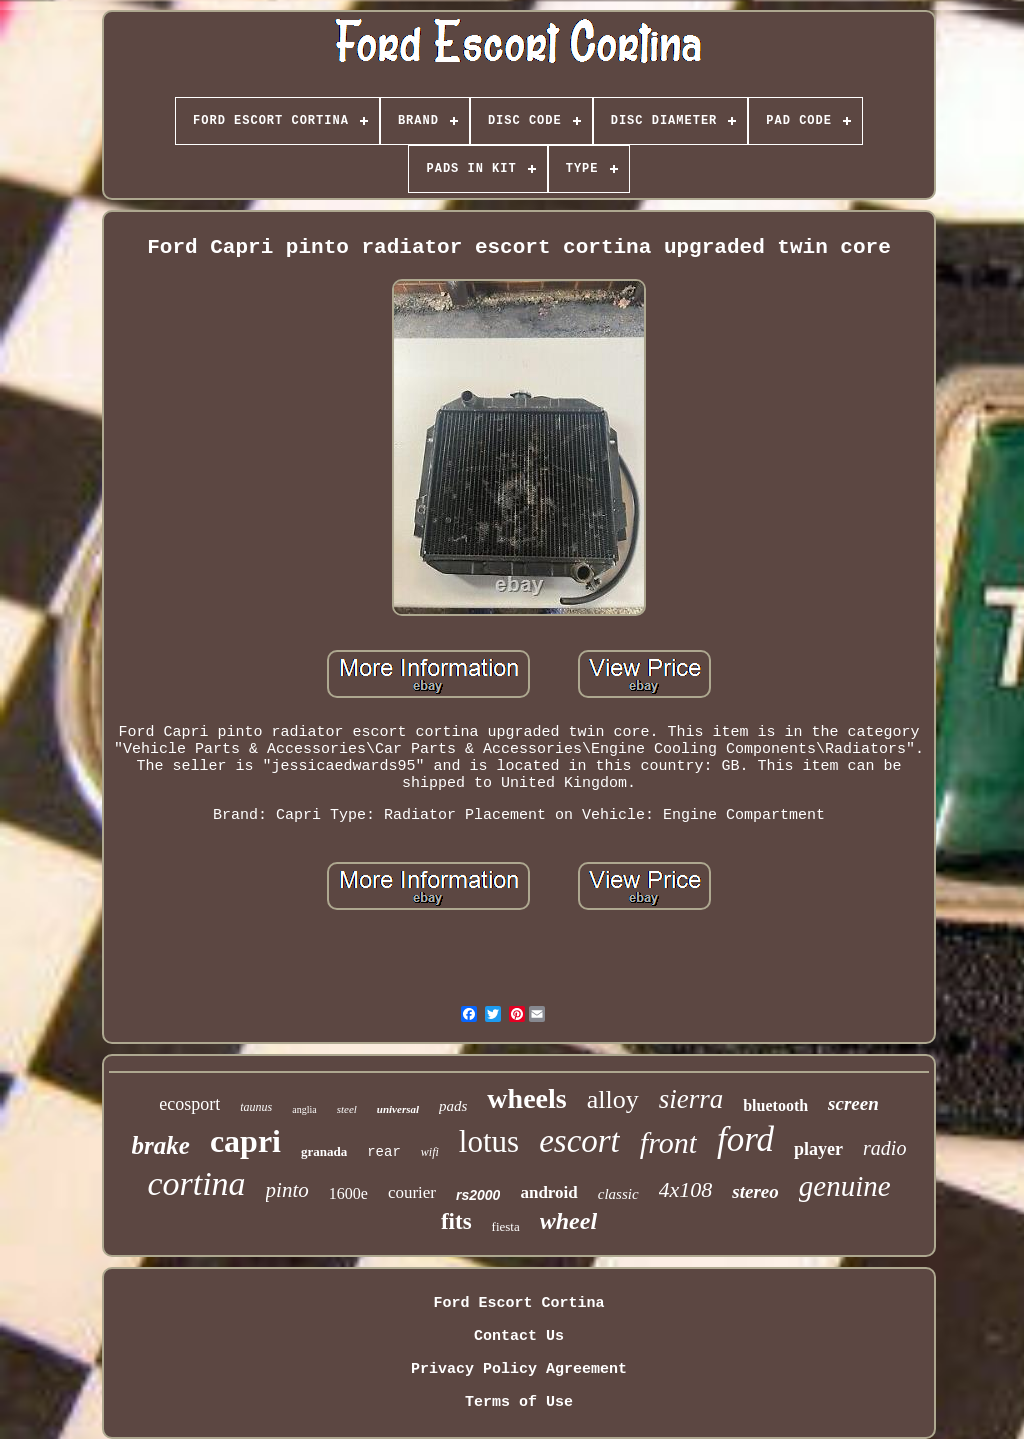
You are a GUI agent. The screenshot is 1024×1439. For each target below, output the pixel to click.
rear (384, 1152)
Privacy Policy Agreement (519, 1369)
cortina (196, 1183)
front (668, 1142)
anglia (304, 1109)
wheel (568, 1221)
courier (412, 1192)
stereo (755, 1191)
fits (456, 1221)
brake (161, 1145)
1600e (348, 1193)
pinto (287, 1190)
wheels (526, 1098)
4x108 (686, 1189)
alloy (613, 1099)
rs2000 (478, 1195)
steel (347, 1109)
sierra (691, 1099)
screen (853, 1103)
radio (884, 1148)
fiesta (506, 1226)
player (818, 1149)
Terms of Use (519, 1402)
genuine (845, 1186)
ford (745, 1139)
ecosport (189, 1104)
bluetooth (775, 1105)
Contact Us (519, 1336)
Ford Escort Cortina (518, 1303)
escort (579, 1141)
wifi (430, 1152)
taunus (256, 1107)
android (548, 1192)
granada (324, 1151)
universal (398, 1109)
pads (453, 1106)
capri (245, 1141)
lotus (489, 1141)
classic (618, 1194)
